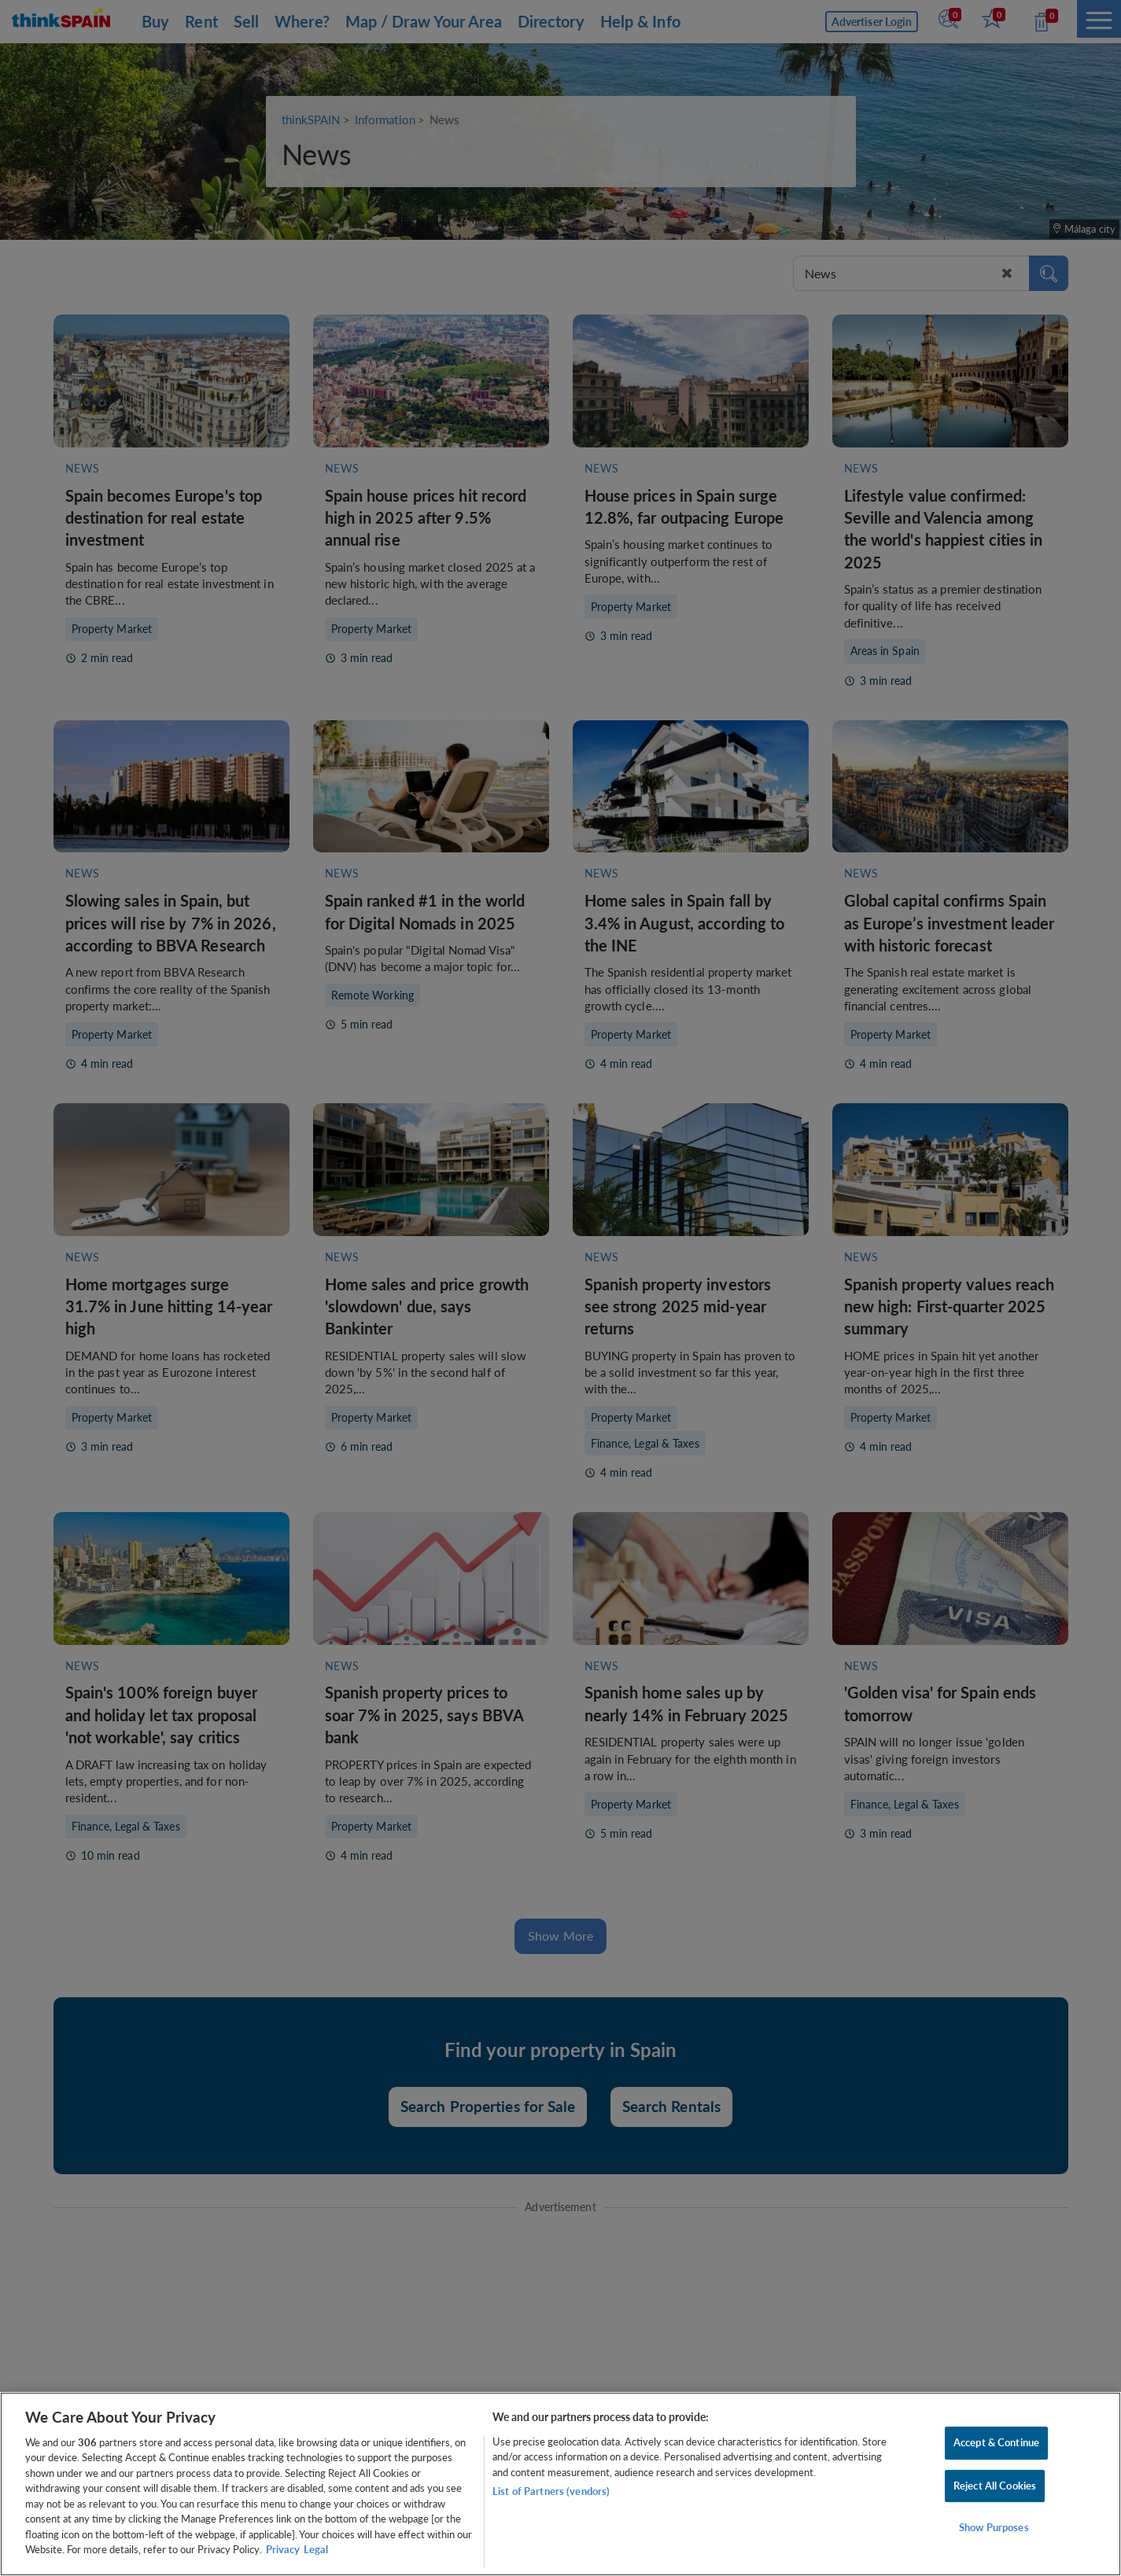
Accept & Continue (996, 2442)
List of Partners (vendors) (551, 2491)
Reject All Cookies (994, 2485)
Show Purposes (994, 2527)
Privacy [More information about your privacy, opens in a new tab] (283, 2549)
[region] (560, 2484)
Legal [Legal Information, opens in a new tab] (316, 2549)
